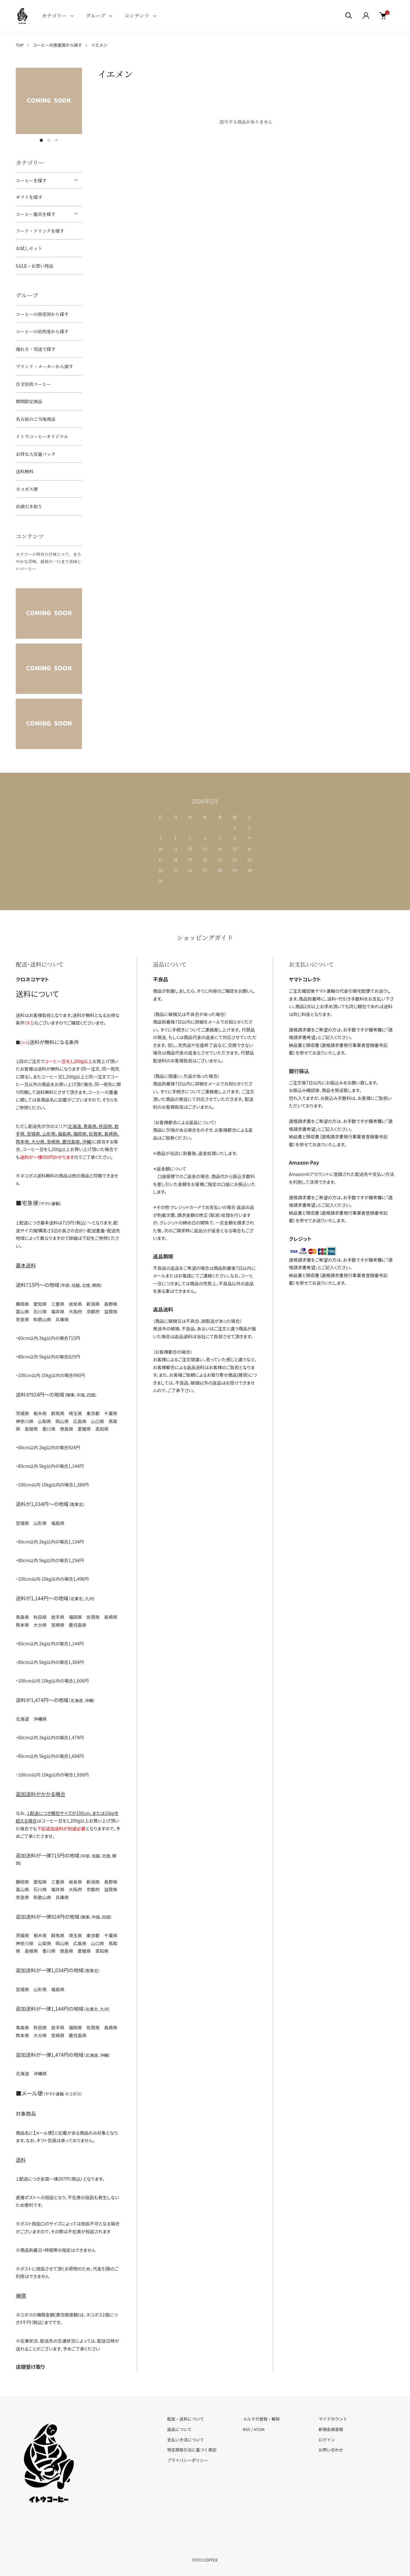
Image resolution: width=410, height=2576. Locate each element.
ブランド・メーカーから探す (44, 366)
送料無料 (24, 471)
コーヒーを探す (31, 180)
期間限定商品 (29, 401)
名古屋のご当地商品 (36, 419)
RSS (246, 2429)
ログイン (327, 2440)
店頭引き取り (29, 506)
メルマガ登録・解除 (261, 2419)
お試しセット (29, 248)
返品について (179, 2429)
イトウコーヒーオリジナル (42, 436)
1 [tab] (41, 140)
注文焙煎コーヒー (33, 384)
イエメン (99, 45)
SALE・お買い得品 (34, 266)
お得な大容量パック (36, 454)
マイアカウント (333, 2419)
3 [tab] (56, 140)
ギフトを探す (29, 197)
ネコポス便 (27, 489)
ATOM (259, 2429)
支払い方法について (185, 2440)
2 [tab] (48, 140)
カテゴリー (54, 15)
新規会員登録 (331, 2429)
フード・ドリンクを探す (40, 231)
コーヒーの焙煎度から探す (42, 331)
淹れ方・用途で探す (36, 349)
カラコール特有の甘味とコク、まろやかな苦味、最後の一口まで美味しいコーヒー (48, 561)
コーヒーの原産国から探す (57, 45)
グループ (96, 15)
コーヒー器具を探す (35, 214)
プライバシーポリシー (187, 2460)
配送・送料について (185, 2419)
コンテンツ (136, 15)
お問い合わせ (331, 2450)
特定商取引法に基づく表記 (191, 2450)
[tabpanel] (49, 101)
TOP (20, 45)
